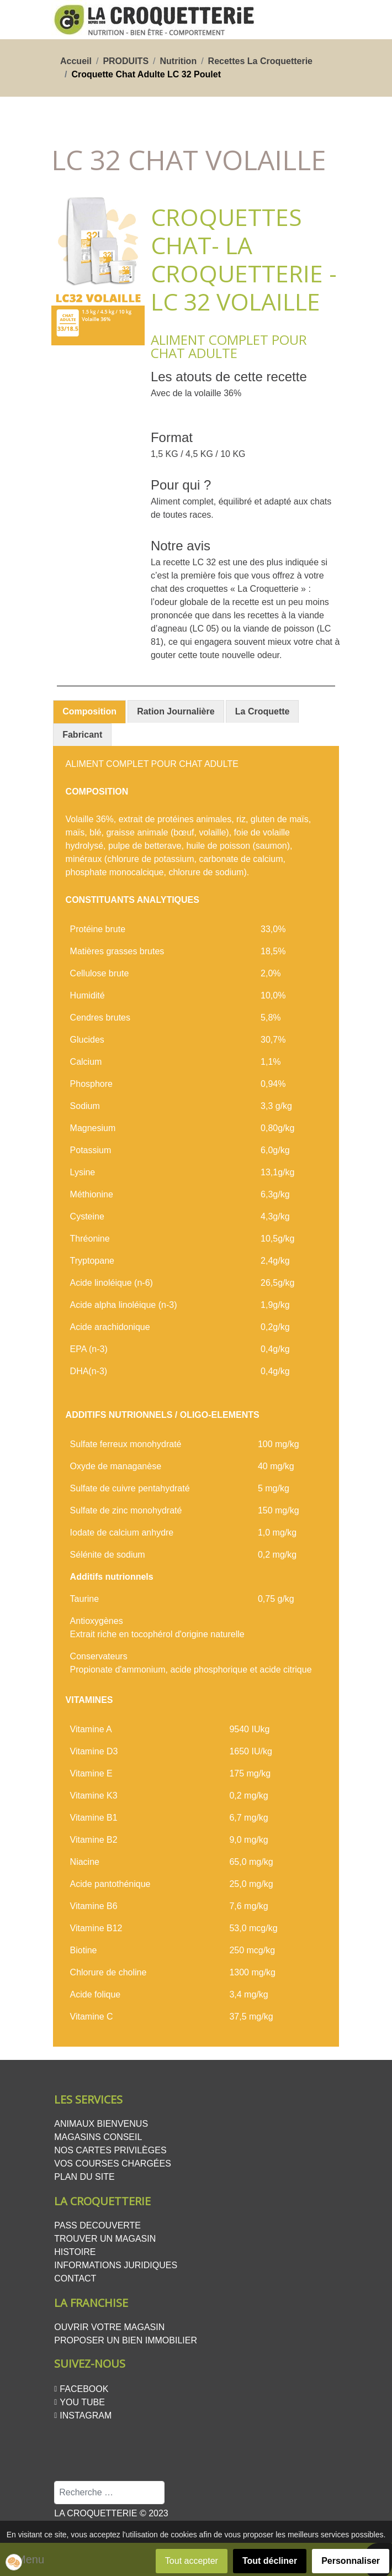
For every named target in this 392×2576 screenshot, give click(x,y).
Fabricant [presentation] (82, 734)
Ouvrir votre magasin (109, 2327)
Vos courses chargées (112, 2163)
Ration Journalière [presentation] (175, 711)
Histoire (75, 2252)
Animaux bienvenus (101, 2123)
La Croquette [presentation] (262, 711)
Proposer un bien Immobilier (125, 2340)
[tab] (89, 711)
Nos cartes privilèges (110, 2150)
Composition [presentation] (89, 711)
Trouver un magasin (105, 2238)
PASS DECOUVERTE (97, 2225)
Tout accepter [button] (191, 2561)
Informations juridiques (115, 2265)
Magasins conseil (98, 2137)
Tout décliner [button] (269, 2561)
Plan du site (84, 2176)
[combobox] (109, 2492)
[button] (14, 2562)
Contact (75, 2278)
